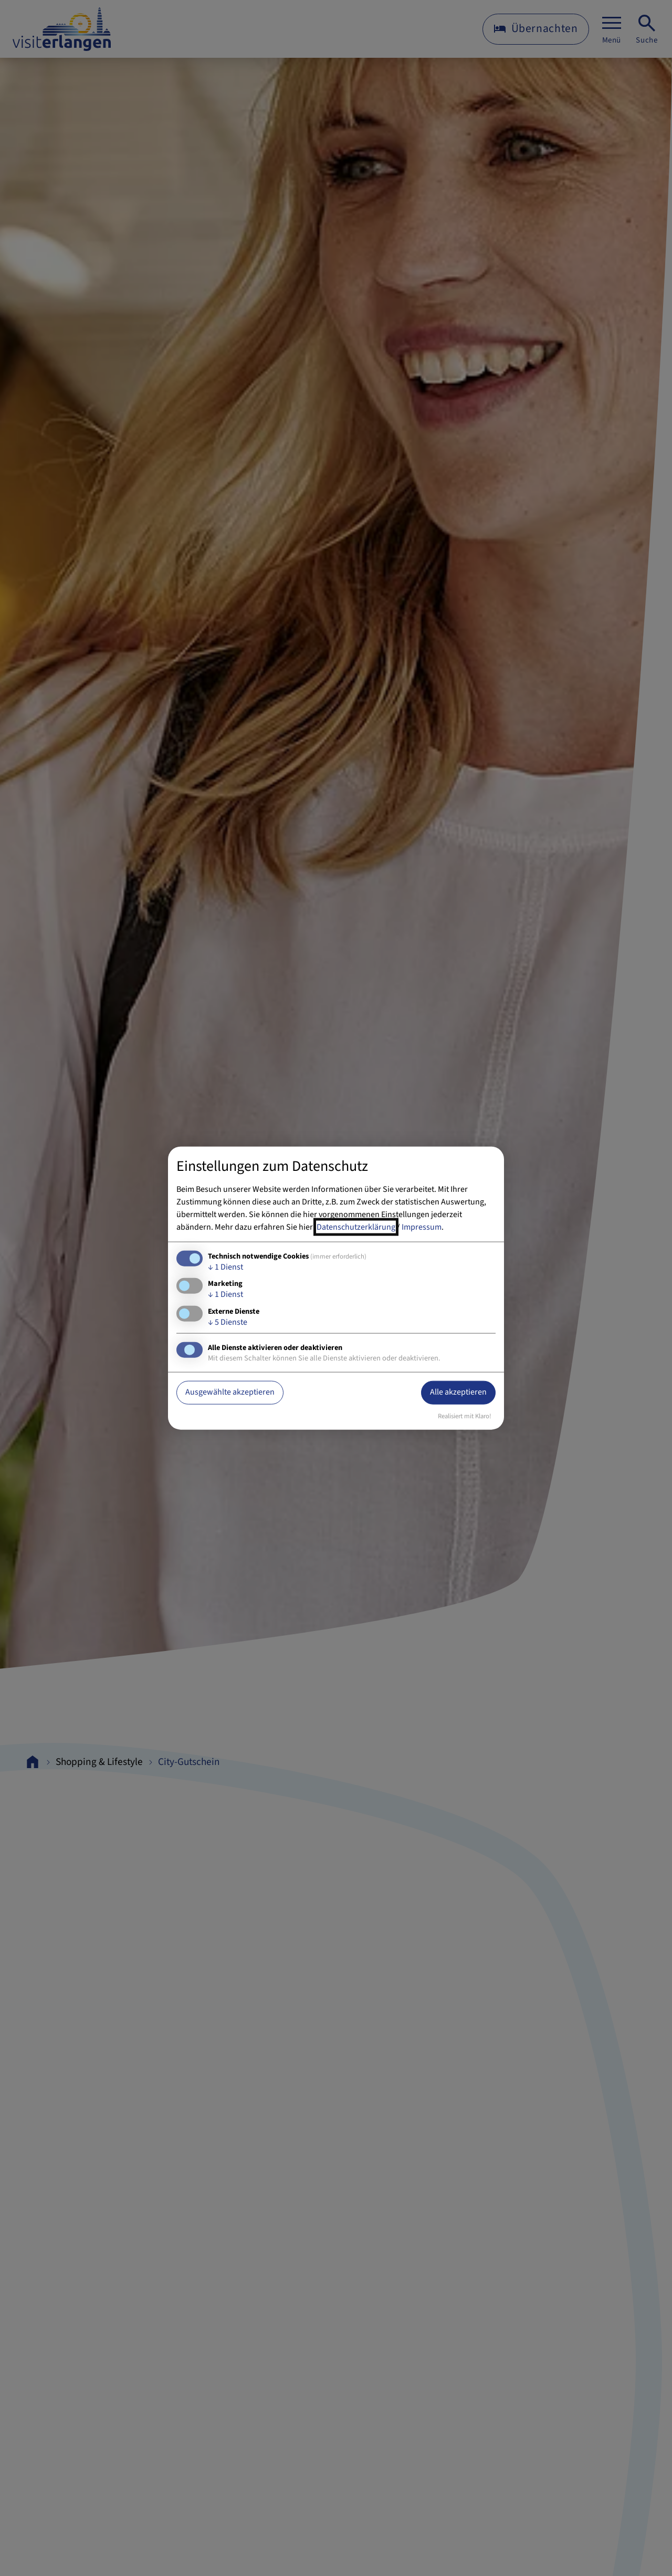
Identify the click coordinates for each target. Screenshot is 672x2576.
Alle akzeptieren (458, 1392)
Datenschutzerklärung (356, 1227)
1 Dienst (225, 1267)
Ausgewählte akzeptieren (230, 1392)
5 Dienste (227, 1321)
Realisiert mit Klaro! (464, 1415)
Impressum (422, 1227)
